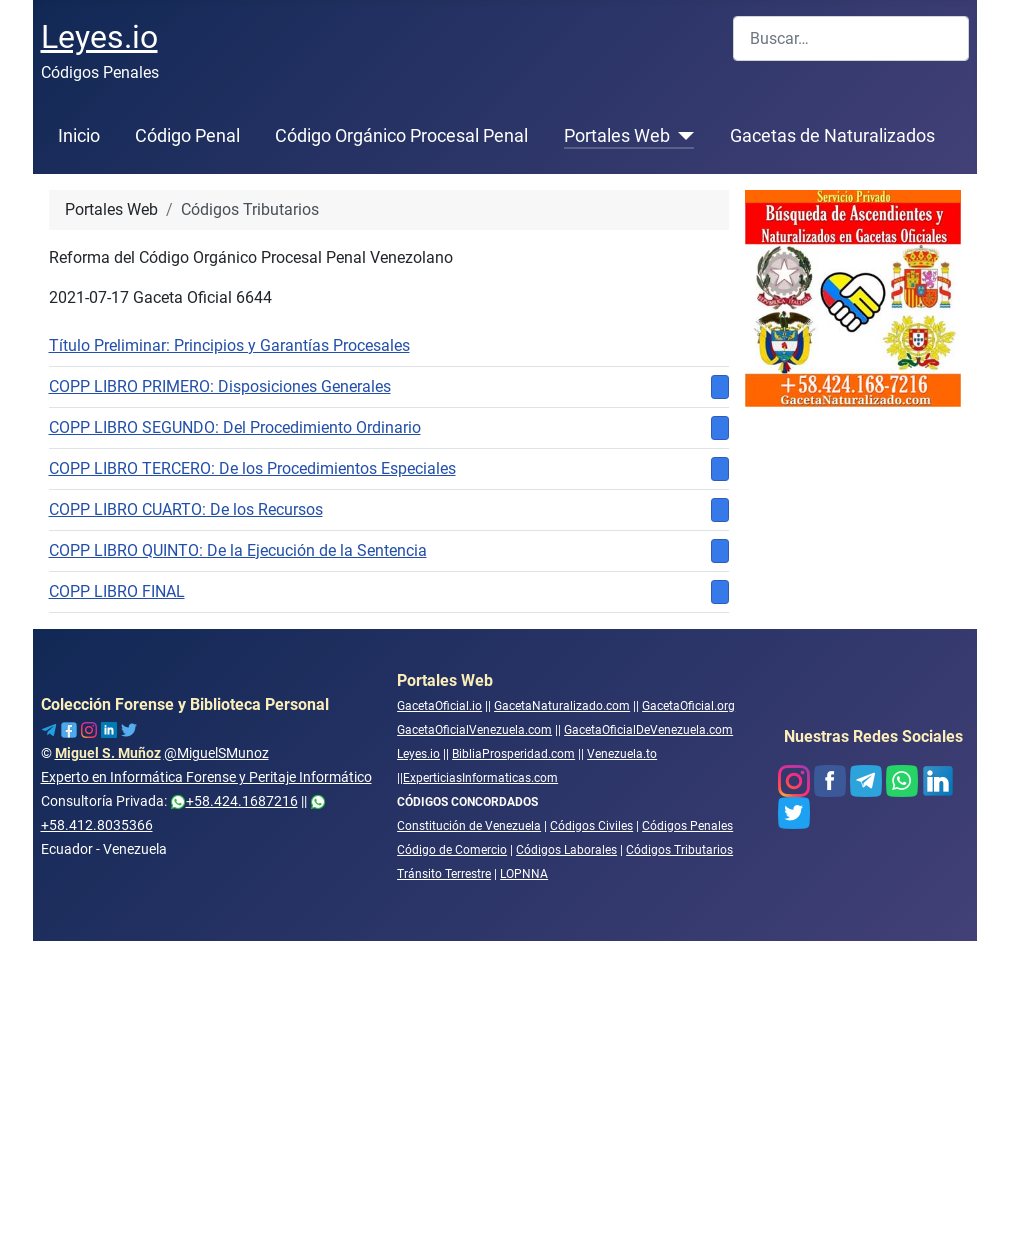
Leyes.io (418, 754)
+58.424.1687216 (234, 801)
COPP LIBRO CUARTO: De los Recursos (186, 509)
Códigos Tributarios (679, 850)
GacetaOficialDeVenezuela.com (648, 730)
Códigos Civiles (591, 826)
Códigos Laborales (566, 850)
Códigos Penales (687, 826)
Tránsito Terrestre (444, 874)
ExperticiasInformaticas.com (480, 778)
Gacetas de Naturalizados (832, 136)
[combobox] (851, 38)
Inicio (79, 136)
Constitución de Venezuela (469, 826)
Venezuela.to (622, 754)
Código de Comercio (452, 850)
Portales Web (617, 136)
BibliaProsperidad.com (513, 754)
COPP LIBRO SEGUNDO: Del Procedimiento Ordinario (235, 427)
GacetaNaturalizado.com (562, 706)
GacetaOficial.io (439, 706)
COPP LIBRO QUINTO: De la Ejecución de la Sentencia (238, 550)
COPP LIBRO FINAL (117, 591)
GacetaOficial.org (688, 706)
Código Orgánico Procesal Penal (401, 136)
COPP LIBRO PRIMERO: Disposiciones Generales (220, 386)
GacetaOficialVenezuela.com (474, 730)
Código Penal (187, 136)
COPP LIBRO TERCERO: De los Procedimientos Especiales (252, 468)
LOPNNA (524, 874)
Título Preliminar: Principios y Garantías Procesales (229, 345)
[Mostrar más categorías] (720, 387)
